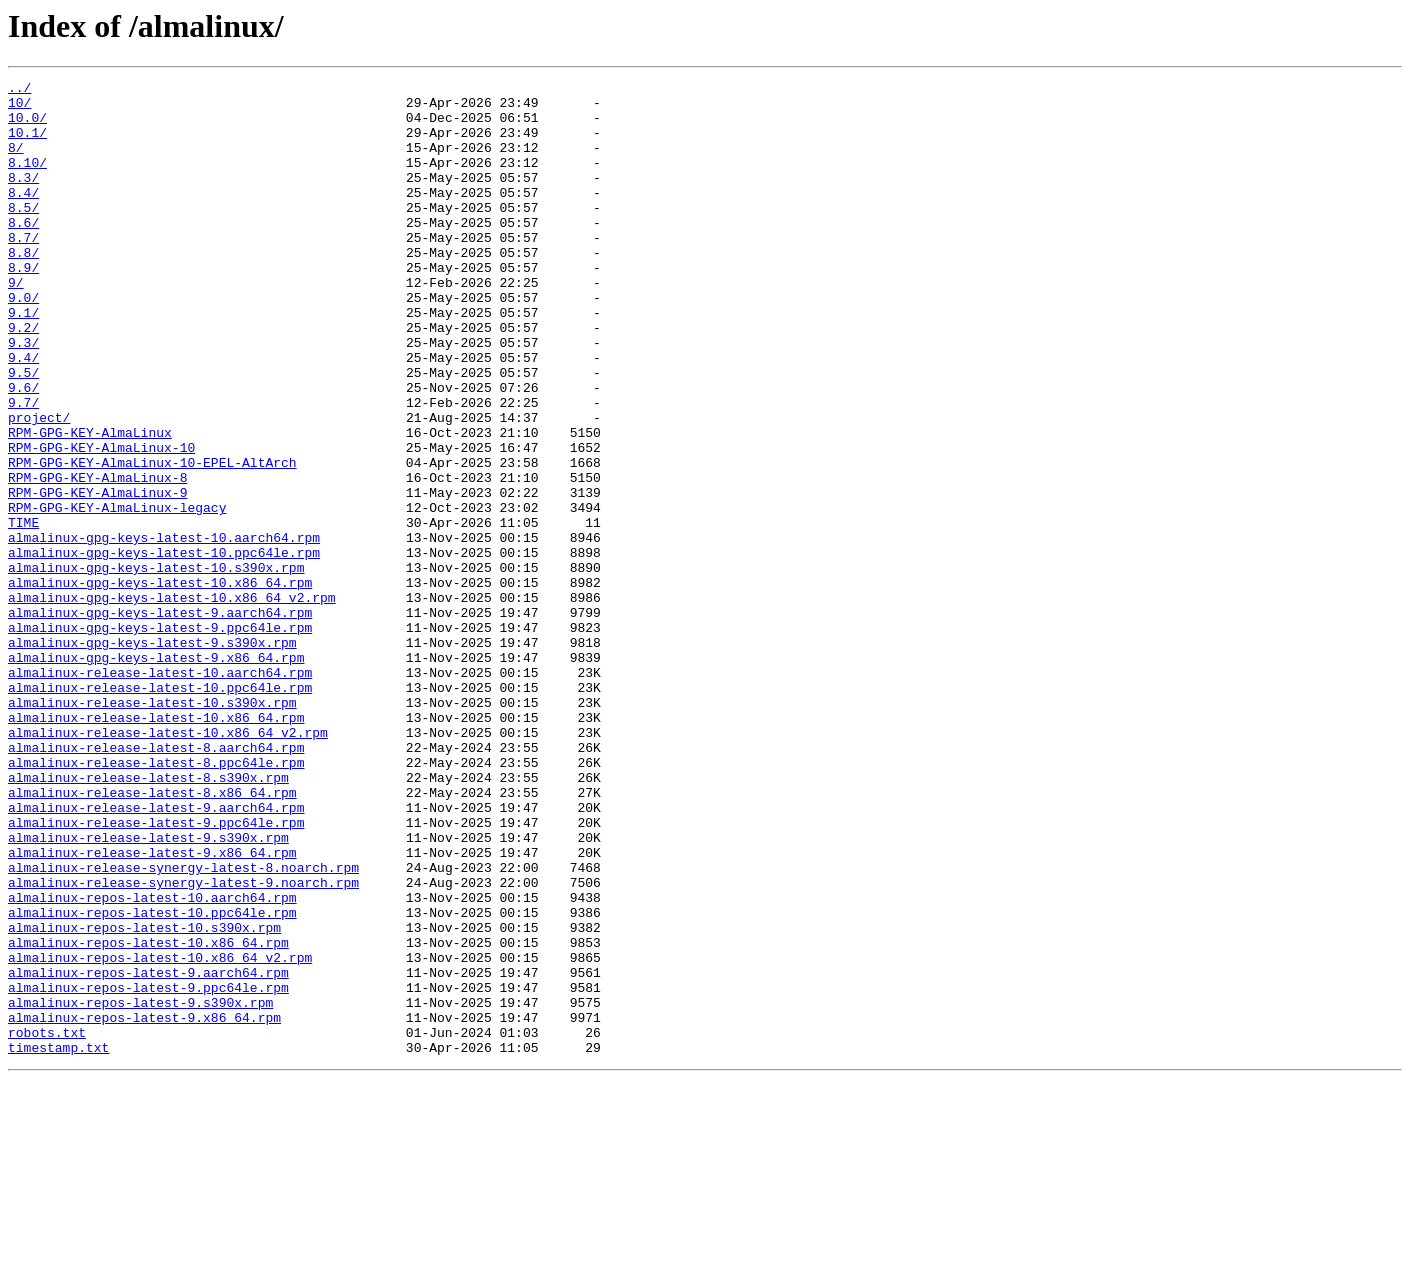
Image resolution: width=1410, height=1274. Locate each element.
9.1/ (23, 360)
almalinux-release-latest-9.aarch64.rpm (156, 954)
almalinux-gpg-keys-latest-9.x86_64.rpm (156, 774)
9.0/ (23, 342)
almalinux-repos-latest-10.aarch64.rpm (152, 1062)
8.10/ (27, 180)
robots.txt (47, 1224)
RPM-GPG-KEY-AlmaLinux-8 (97, 558)
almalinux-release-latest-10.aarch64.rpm (160, 792)
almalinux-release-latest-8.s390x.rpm (148, 918)
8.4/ (23, 216)
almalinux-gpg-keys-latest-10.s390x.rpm (156, 666)
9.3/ (23, 396)
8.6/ (23, 252)
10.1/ (27, 144)
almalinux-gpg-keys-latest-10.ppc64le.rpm (164, 648)
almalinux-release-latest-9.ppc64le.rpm (156, 972)
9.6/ (23, 450)
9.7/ (23, 468)
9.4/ (23, 414)
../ (19, 90)
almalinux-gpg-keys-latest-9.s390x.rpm (152, 756)
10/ (19, 108)
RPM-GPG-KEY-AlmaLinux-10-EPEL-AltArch (152, 540)
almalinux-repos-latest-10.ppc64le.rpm (152, 1080)
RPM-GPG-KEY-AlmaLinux (90, 504)
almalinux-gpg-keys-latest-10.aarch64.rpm (164, 630)
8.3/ (23, 198)
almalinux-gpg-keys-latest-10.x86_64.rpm (160, 684)
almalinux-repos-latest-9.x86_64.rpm (144, 1206)
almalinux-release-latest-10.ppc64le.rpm (160, 810)
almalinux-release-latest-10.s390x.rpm (152, 828)
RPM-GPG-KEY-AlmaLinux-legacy (117, 594)
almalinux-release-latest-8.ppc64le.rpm (156, 900)
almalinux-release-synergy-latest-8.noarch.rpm (183, 1026)
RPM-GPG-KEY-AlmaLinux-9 (97, 576)
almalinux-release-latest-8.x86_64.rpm (152, 936)
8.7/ (23, 270)
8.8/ (23, 288)
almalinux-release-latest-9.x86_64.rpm (152, 1008)
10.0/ (27, 126)
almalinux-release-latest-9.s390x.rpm (148, 990)
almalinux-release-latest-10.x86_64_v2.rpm (168, 864)
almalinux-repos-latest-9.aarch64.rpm (148, 1152)
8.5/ (23, 234)
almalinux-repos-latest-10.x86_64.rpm (148, 1116)
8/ (16, 162)
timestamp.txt (58, 1242)
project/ (39, 486)
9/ (16, 324)
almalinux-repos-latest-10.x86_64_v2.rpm (160, 1134)
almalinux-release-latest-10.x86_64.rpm (156, 846)
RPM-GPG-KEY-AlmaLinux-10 (101, 522)
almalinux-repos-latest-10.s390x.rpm (144, 1098)
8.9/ (23, 306)
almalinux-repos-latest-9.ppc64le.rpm (148, 1170)
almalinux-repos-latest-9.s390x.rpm (140, 1188)
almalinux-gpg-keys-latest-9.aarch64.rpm (160, 720)
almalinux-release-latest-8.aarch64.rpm (156, 882)
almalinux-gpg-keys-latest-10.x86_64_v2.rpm (172, 702)
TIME (23, 612)
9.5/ (23, 432)
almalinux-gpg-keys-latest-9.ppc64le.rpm (160, 738)
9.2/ (23, 378)
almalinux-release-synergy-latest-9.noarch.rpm (183, 1044)
